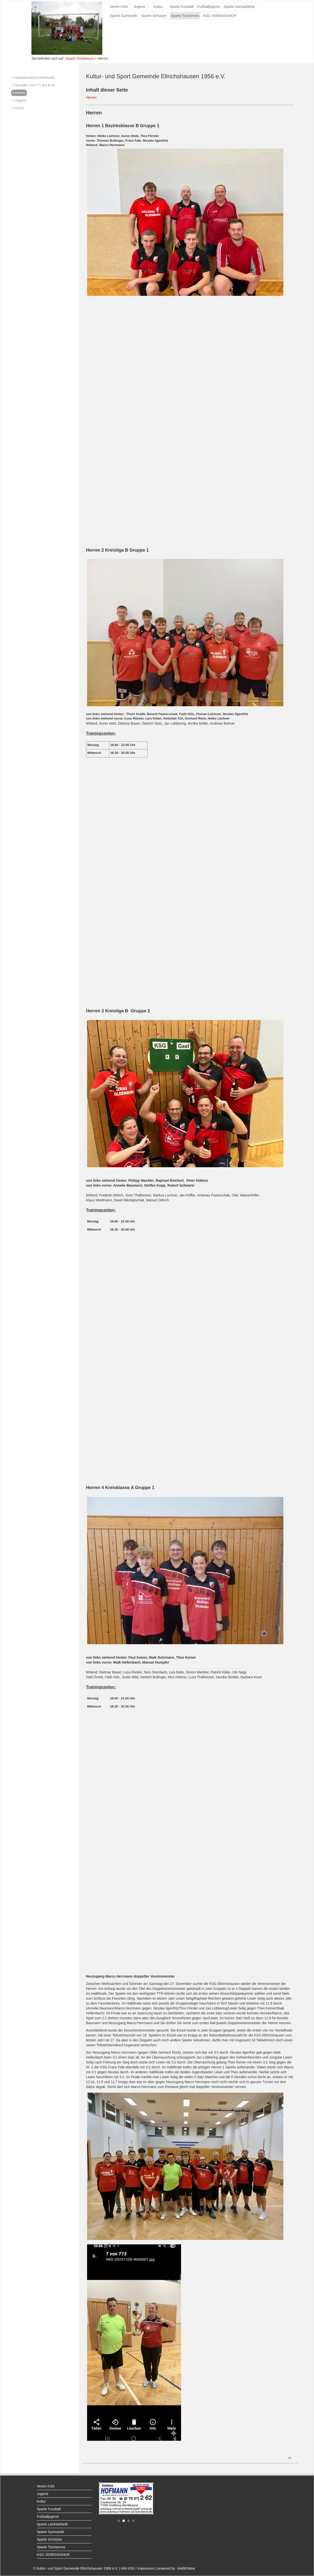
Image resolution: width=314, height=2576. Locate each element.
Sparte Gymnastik (123, 16)
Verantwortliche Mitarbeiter (35, 78)
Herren (20, 93)
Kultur (158, 7)
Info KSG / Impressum (138, 2568)
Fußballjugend (209, 7)
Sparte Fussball (181, 7)
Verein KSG (119, 7)
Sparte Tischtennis (185, 16)
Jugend (139, 7)
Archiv (19, 108)
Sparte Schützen (154, 16)
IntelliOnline (186, 2568)
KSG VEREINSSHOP (219, 16)
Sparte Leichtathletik (239, 7)
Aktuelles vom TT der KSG (35, 85)
